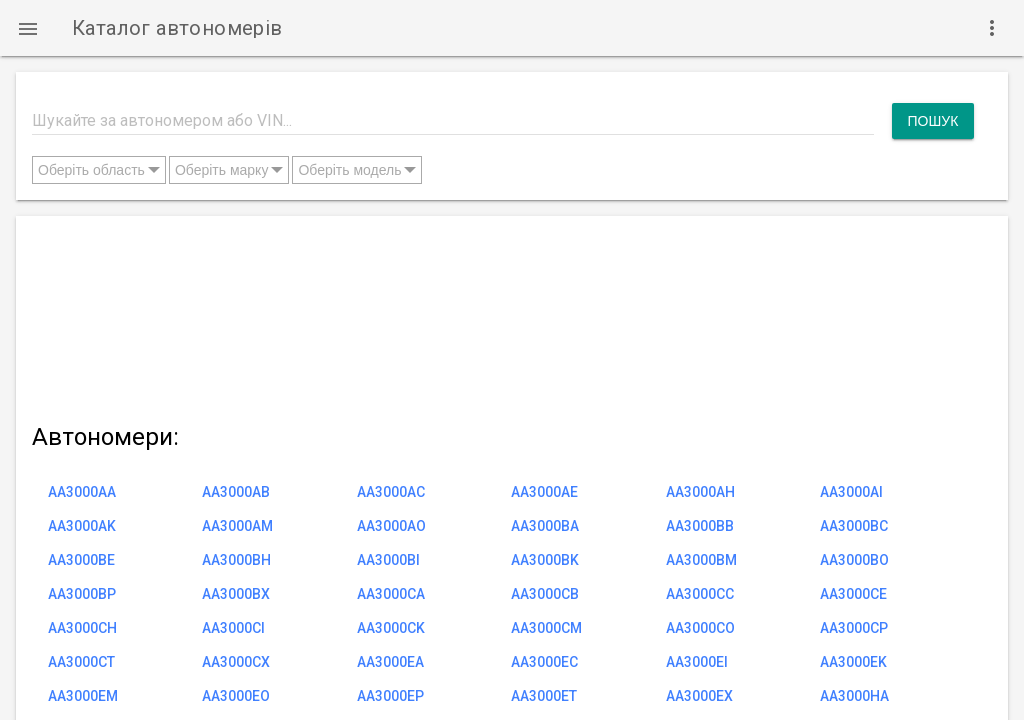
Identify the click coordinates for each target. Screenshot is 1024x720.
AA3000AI (851, 492)
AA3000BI (388, 560)
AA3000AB (236, 492)
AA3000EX (699, 696)
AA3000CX (236, 662)
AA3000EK (853, 662)
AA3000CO (700, 628)
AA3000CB (545, 594)
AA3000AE (544, 492)
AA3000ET (544, 696)
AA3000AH (700, 492)
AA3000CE (853, 594)
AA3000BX (236, 594)
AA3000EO (236, 696)
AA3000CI (233, 628)
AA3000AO (391, 526)
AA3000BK (545, 560)
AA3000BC (854, 526)
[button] (28, 28)
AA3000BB (700, 526)
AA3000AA (82, 492)
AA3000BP (82, 594)
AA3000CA (391, 594)
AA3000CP (854, 628)
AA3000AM (237, 526)
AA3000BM (701, 560)
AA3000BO (854, 560)
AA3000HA (854, 696)
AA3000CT (81, 662)
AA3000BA (545, 526)
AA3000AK (82, 526)
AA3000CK (391, 628)
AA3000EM (83, 696)
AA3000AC (391, 492)
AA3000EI (697, 662)
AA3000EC (544, 662)
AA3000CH (82, 628)
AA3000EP (390, 696)
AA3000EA (390, 662)
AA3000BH (236, 560)
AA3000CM (546, 628)
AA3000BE (81, 560)
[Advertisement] (503, 315)
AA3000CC (700, 594)
